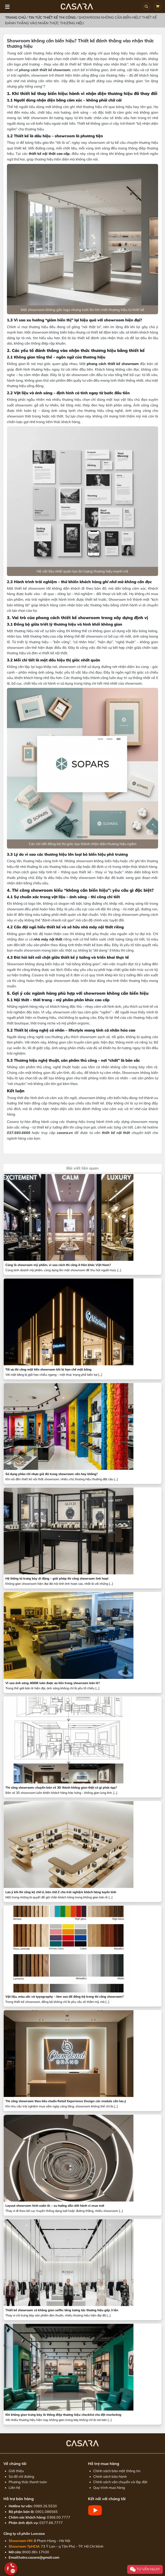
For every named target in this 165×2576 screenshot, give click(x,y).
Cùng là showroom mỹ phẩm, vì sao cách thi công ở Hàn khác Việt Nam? (58, 1265)
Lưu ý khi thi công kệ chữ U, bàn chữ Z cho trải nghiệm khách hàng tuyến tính (60, 1892)
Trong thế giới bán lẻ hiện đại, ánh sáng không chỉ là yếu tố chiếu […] (52, 1688)
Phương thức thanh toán (28, 2482)
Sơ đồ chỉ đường (21, 2476)
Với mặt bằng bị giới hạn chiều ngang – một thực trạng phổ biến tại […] (53, 1375)
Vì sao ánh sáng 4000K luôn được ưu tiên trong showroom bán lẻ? (52, 1683)
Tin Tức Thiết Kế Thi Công (52, 17)
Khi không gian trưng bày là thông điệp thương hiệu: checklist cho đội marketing (63, 2415)
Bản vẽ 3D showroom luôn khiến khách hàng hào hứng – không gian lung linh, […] (61, 1793)
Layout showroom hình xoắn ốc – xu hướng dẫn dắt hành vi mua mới (54, 2206)
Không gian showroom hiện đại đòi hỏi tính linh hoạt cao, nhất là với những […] (59, 1584)
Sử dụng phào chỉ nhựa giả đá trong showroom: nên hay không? (51, 1474)
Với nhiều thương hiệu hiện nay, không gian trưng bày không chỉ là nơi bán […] (58, 2420)
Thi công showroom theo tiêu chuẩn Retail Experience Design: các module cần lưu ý (65, 2101)
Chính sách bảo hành (110, 2476)
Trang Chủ (15, 17)
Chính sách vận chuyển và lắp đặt (120, 2482)
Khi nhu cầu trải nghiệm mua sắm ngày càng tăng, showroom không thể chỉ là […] (61, 2106)
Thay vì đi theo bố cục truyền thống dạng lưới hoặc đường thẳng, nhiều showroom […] (64, 2211)
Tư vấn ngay (145, 2569)
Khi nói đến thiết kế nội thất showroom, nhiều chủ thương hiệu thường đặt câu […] (61, 1479)
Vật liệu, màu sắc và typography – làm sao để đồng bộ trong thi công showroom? (64, 1997)
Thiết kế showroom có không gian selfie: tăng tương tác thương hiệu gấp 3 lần (61, 2310)
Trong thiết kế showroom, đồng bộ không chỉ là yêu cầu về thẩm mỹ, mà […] (57, 2002)
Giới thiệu (16, 2471)
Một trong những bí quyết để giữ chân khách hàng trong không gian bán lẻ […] (58, 1897)
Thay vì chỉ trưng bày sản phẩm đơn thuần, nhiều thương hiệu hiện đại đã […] (58, 2315)
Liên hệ (14, 2487)
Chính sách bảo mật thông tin (116, 2471)
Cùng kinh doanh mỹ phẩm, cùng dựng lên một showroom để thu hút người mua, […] (63, 1270)
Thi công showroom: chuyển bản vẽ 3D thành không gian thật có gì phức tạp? (61, 1787)
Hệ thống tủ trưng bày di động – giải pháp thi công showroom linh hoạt (56, 1578)
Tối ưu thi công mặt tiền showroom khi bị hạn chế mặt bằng (48, 1369)
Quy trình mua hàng (109, 2487)
